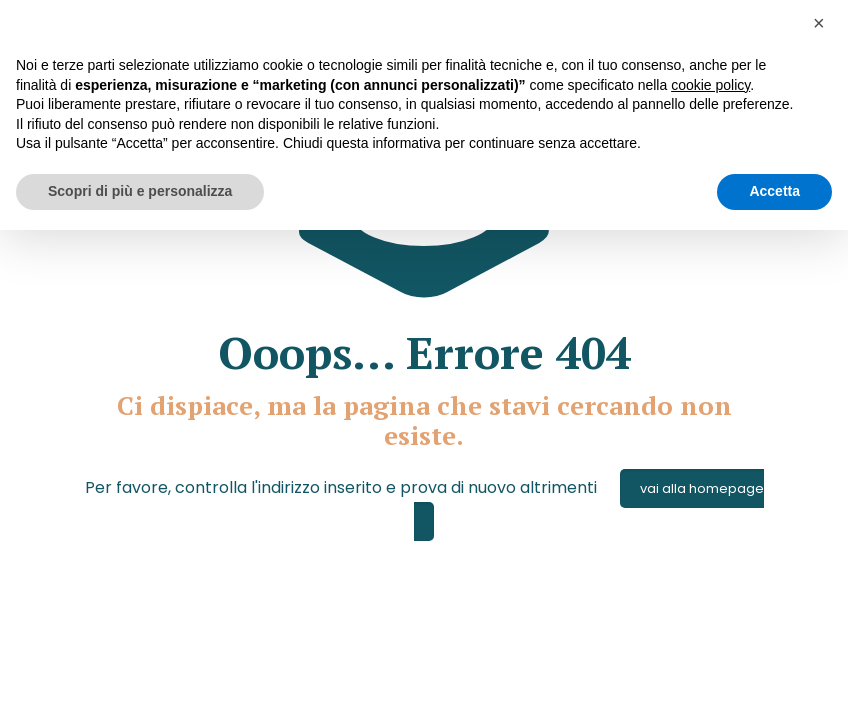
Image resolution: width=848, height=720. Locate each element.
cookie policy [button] (710, 85)
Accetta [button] (774, 191)
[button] (822, 32)
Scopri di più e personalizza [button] (140, 191)
